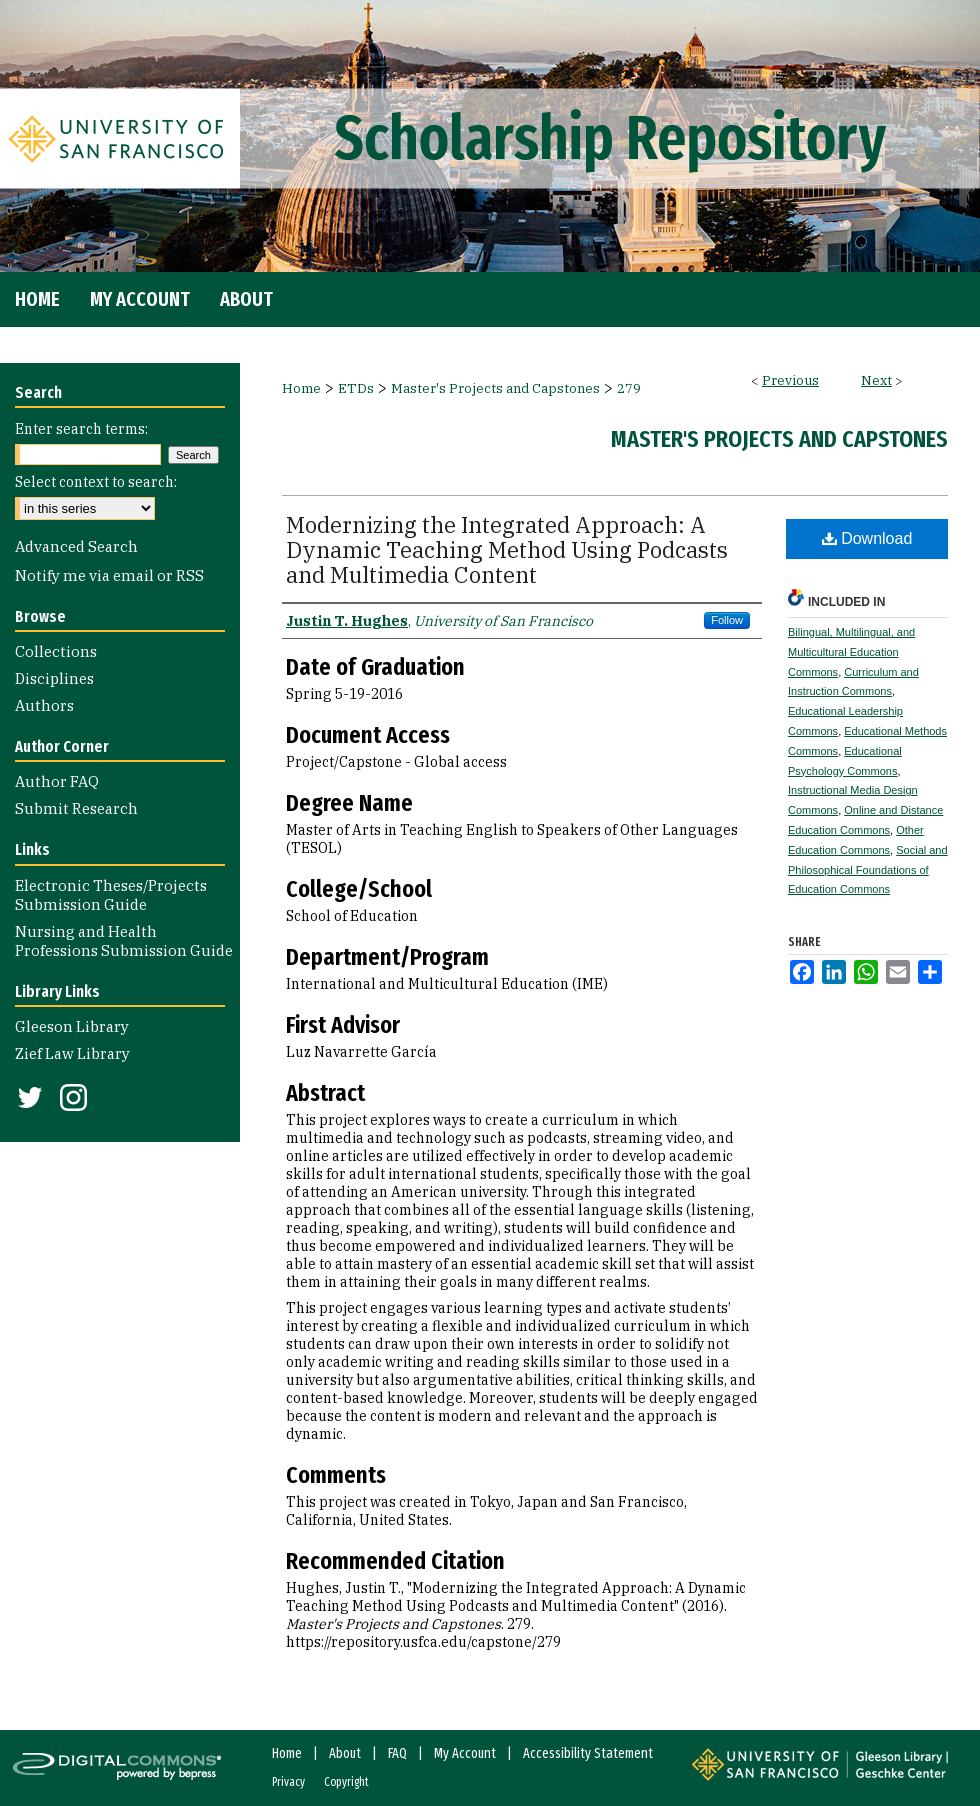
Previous (790, 380)
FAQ (397, 1753)
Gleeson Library (72, 1026)
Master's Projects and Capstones (495, 388)
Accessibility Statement (588, 1753)
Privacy (288, 1782)
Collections (56, 651)
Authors (44, 705)
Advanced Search (76, 546)
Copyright (346, 1782)
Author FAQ (57, 781)
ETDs (356, 388)
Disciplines (54, 678)
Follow (727, 620)
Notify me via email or (109, 575)
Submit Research (76, 808)
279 (629, 388)
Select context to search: (96, 482)
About (345, 1753)
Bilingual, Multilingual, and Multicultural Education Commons (851, 652)
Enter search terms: (81, 429)
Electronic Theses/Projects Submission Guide (111, 895)
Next (876, 380)
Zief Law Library (72, 1053)
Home (301, 388)
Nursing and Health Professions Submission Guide (124, 941)
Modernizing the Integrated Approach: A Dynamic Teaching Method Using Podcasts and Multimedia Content (507, 549)
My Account (465, 1753)
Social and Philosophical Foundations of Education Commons (868, 870)
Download (867, 538)
